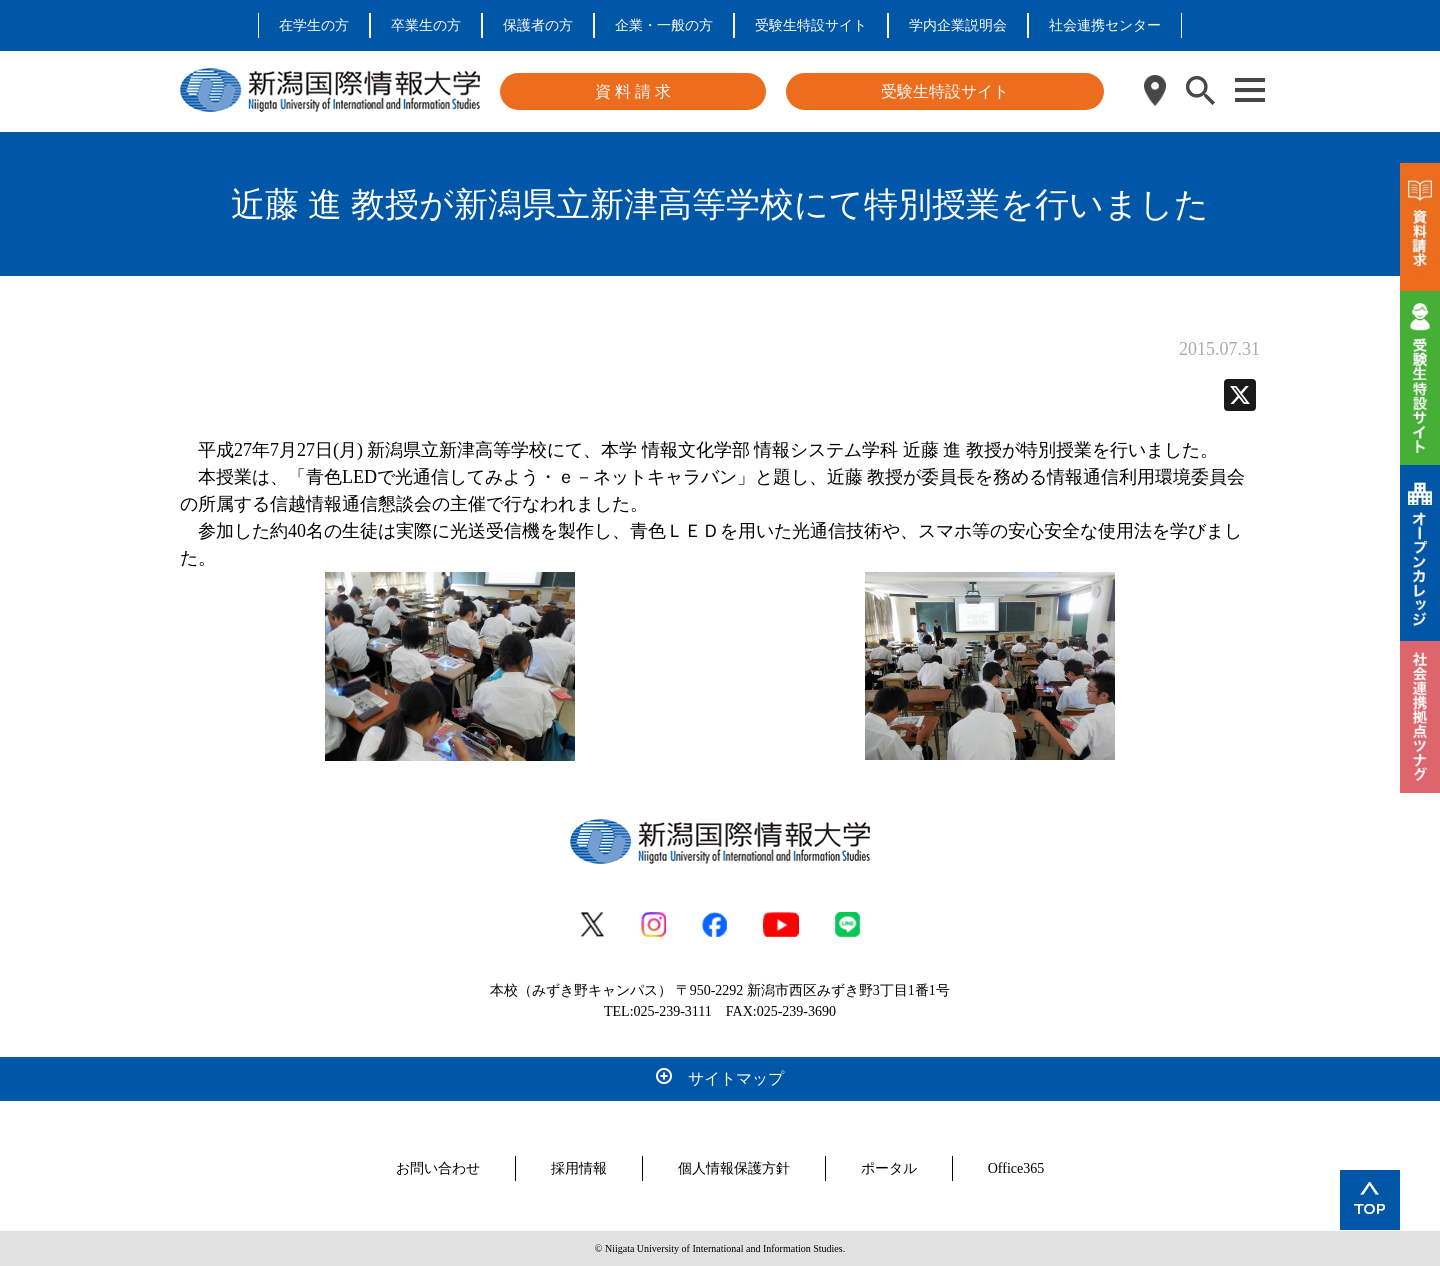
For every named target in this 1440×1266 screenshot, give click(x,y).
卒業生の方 (426, 25)
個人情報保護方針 (734, 1168)
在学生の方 (314, 25)
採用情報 (579, 1168)
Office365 (1016, 1168)
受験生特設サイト (811, 25)
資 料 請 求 (633, 91)
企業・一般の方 (664, 25)
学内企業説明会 (958, 25)
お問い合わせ (438, 1168)
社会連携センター (1105, 25)
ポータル (889, 1168)
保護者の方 (538, 25)
